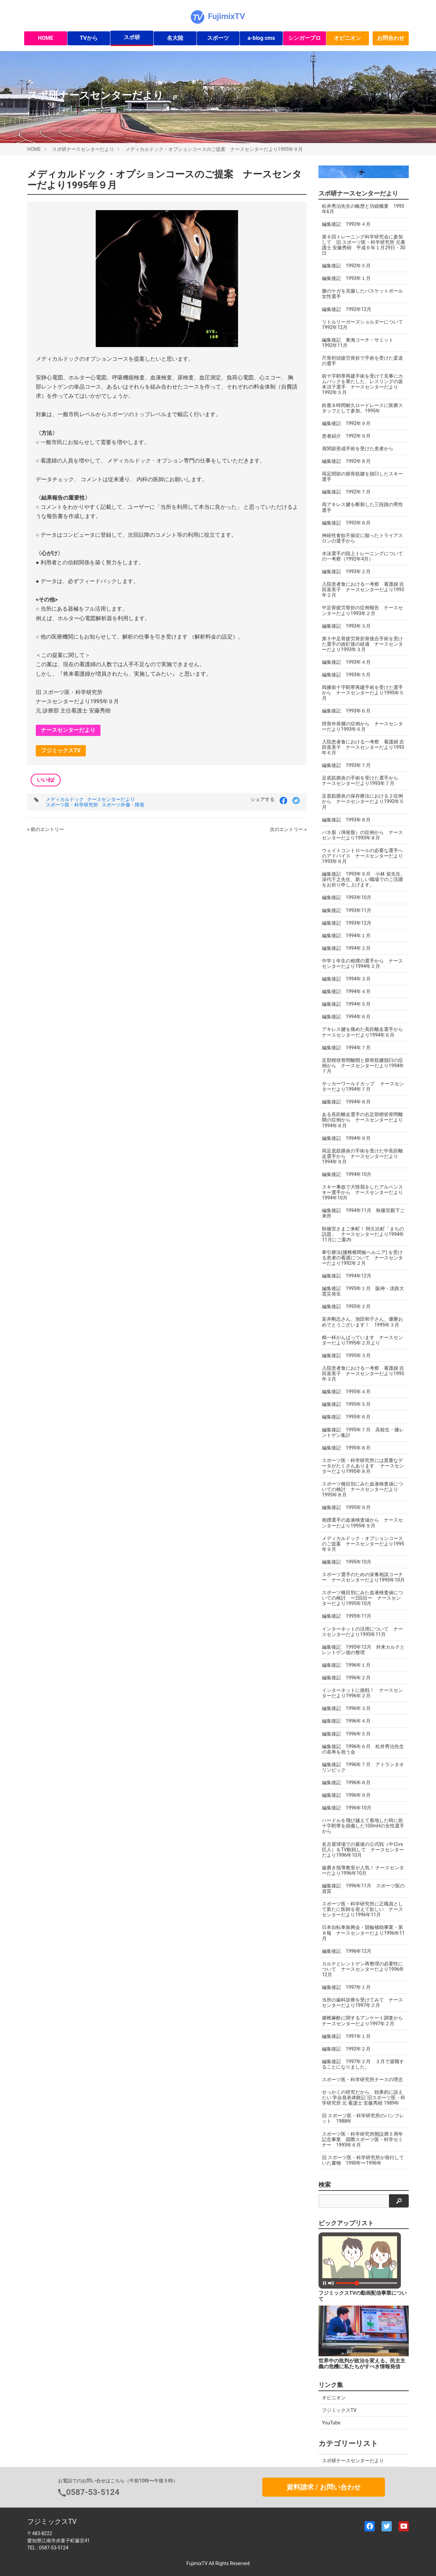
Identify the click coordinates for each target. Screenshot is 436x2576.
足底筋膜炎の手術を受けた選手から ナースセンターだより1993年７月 (362, 780)
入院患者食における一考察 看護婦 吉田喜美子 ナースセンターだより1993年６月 (363, 747)
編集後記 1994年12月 (346, 1275)
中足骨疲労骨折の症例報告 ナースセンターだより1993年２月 (362, 610)
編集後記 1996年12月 (346, 1951)
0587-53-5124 (93, 2492)
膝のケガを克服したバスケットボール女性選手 (362, 293)
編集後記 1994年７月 (346, 1047)
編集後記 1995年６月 (346, 1416)
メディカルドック (65, 799)
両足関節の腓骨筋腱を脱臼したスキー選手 (362, 476)
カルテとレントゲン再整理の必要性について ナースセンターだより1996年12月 (363, 1969)
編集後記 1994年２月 (346, 948)
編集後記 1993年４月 (346, 662)
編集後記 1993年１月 (346, 278)
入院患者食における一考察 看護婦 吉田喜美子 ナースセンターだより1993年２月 (363, 589)
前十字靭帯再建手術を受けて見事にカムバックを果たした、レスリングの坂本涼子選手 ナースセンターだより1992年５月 (362, 384)
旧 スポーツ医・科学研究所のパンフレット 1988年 (363, 2118)
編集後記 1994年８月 (346, 1101)
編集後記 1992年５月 (346, 265)
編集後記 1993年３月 (346, 626)
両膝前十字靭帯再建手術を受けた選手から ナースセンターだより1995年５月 (363, 693)
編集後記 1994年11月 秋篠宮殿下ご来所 (363, 1213)
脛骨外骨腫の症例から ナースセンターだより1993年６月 (362, 726)
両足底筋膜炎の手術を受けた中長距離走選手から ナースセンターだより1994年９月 (362, 1156)
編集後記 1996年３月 (346, 1708)
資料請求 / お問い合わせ (323, 2487)
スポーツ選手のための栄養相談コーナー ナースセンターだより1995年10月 (363, 1577)
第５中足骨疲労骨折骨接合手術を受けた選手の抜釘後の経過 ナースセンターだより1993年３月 (362, 644)
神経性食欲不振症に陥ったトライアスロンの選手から (362, 538)
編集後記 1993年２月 (346, 571)
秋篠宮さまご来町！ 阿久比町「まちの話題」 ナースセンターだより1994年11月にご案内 (363, 1234)
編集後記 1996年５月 (346, 1734)
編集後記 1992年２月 (346, 2049)
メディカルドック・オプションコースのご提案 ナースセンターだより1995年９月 (214, 149)
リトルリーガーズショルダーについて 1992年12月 (365, 324)
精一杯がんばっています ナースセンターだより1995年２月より (362, 1340)
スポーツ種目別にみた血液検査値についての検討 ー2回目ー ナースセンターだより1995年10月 (362, 1598)
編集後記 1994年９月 (346, 1138)
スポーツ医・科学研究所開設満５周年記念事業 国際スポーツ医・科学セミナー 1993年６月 (362, 2139)
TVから (89, 38)
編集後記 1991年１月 (346, 2036)
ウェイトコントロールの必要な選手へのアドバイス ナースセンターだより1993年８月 (362, 856)
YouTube (331, 2422)
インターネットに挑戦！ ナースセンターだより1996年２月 (362, 1692)
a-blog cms (261, 38)
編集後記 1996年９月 (346, 1795)
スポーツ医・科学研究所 (72, 804)
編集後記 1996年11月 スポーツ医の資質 (363, 1888)
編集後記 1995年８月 (346, 1447)
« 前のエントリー (45, 829)
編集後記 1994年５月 (346, 1004)
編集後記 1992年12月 (346, 309)
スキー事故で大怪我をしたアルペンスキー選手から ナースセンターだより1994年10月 (362, 1192)
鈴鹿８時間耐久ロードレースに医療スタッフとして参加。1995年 (362, 408)
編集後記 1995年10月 (346, 1562)
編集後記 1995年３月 (346, 1355)
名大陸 (175, 38)
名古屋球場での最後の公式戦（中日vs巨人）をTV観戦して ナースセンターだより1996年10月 (363, 1849)
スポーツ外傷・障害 (123, 804)
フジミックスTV (61, 750)
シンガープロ (304, 38)
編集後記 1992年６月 (346, 522)
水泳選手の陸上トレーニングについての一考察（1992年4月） (362, 556)
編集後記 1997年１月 (346, 1987)
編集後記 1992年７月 (346, 491)
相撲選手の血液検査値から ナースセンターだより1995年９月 (362, 1522)
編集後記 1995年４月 (346, 1391)
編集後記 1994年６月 (346, 1016)
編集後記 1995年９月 (346, 1507)
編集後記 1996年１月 (346, 1665)
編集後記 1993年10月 (346, 897)
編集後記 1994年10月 (346, 1174)
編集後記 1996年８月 (346, 1782)
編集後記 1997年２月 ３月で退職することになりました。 (363, 2064)
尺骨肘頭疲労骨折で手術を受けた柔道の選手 (362, 360)
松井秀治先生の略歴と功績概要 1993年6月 (363, 208)
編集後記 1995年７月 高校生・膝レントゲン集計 (363, 1432)
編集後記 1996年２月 (346, 1677)
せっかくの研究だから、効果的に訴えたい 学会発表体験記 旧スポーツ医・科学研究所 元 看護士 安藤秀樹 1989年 (363, 2097)
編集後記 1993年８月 (346, 819)
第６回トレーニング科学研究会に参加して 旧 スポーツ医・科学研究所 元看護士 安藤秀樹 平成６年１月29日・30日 (363, 245)
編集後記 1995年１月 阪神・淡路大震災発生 (363, 1291)
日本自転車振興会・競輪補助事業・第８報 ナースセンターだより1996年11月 (363, 1933)
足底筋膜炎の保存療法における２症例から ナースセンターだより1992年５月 (363, 801)
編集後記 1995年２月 (346, 1306)
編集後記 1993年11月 (346, 910)
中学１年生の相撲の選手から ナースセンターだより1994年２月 (362, 963)
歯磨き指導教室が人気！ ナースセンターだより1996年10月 (363, 1870)
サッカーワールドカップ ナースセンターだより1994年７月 (363, 1086)
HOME (45, 38)
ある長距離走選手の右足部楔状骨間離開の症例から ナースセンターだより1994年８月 (362, 1120)
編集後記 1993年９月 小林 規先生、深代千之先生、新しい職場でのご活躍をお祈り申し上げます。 (363, 879)
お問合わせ (390, 38)
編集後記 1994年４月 (346, 991)
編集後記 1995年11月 (346, 1616)
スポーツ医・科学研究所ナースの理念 (362, 2079)
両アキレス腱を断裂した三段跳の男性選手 (362, 507)
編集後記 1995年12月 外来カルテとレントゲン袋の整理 (363, 1649)
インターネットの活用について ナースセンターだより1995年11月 (362, 1631)
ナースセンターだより (68, 730)
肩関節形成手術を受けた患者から (357, 448)
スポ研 (132, 37)
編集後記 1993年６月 (346, 710)
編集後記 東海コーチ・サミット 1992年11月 (360, 342)
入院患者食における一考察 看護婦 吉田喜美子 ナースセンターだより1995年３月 (363, 1373)
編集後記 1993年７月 (346, 765)
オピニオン (347, 38)
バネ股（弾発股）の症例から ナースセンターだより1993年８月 (362, 835)
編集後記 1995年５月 (346, 1404)
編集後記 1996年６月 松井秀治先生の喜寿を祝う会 (363, 1749)
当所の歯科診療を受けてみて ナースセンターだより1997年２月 (362, 2002)
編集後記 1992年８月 (346, 461)
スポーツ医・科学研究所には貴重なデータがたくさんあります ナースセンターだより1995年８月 (363, 1466)
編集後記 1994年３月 (346, 978)
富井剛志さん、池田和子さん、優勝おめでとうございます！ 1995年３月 (362, 1321)
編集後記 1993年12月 (346, 923)
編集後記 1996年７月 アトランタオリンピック (363, 1767)
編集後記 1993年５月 (346, 674)
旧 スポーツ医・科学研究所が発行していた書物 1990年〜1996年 (363, 2160)
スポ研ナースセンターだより (83, 149)
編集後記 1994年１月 (346, 935)
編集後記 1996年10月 (346, 1807)
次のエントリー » (288, 829)
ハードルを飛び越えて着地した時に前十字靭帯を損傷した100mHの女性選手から (363, 1826)
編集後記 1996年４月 (346, 1721)
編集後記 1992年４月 (346, 224)
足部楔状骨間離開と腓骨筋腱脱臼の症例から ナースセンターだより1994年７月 (363, 1065)
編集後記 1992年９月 (346, 423)
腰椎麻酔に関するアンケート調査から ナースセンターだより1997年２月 (365, 2020)
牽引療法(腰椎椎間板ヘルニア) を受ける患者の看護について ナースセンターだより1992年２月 (362, 1258)
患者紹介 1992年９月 (346, 436)
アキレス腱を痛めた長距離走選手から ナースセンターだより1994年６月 (365, 1031)
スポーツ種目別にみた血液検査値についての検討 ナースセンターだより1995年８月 (362, 1489)
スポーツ (218, 38)
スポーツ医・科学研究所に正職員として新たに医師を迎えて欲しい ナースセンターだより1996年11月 (362, 1909)
